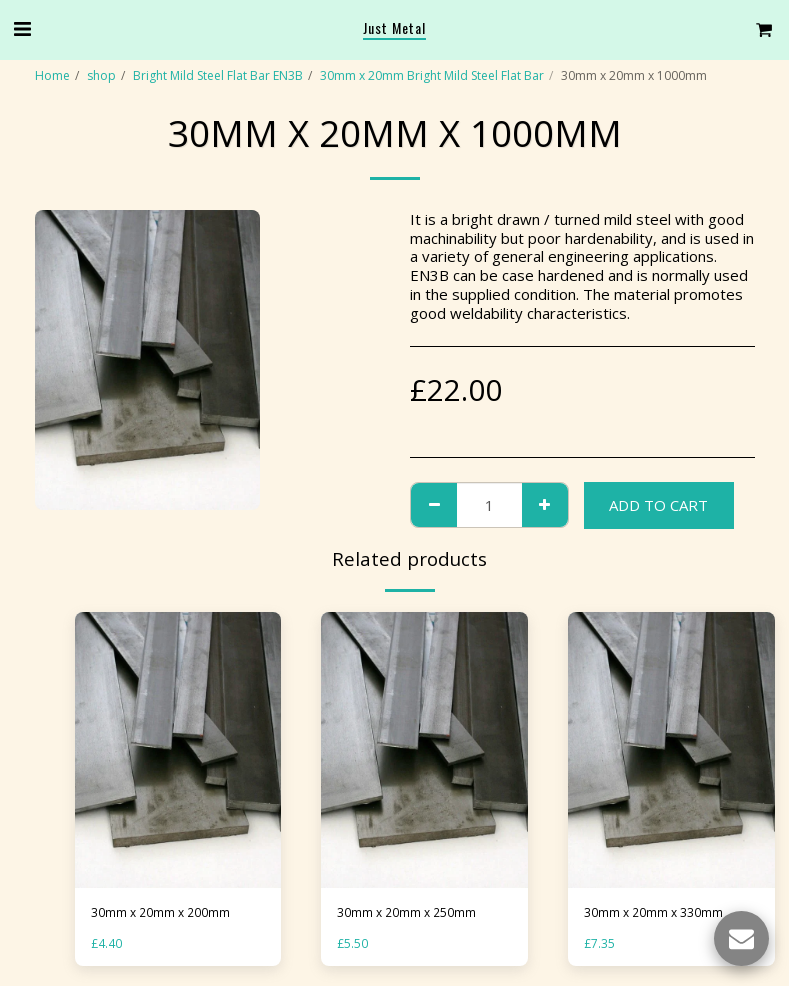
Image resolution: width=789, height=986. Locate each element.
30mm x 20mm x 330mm (653, 912)
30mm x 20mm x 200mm (160, 912)
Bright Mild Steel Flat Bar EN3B (218, 75)
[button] (22, 28)
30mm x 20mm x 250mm (406, 912)
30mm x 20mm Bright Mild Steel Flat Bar (432, 75)
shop (101, 75)
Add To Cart (658, 505)
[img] (178, 750)
